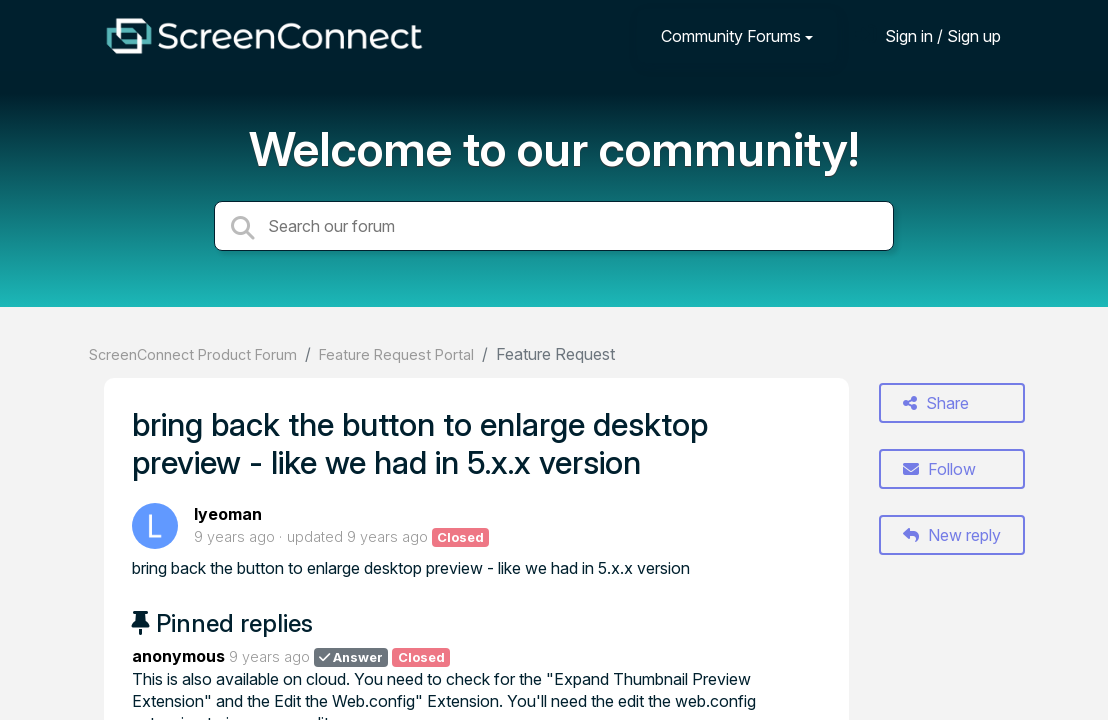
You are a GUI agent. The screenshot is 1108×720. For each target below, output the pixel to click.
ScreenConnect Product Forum (193, 354)
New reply (952, 535)
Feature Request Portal (396, 354)
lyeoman (228, 514)
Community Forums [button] (731, 36)
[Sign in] (928, 35)
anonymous (178, 656)
